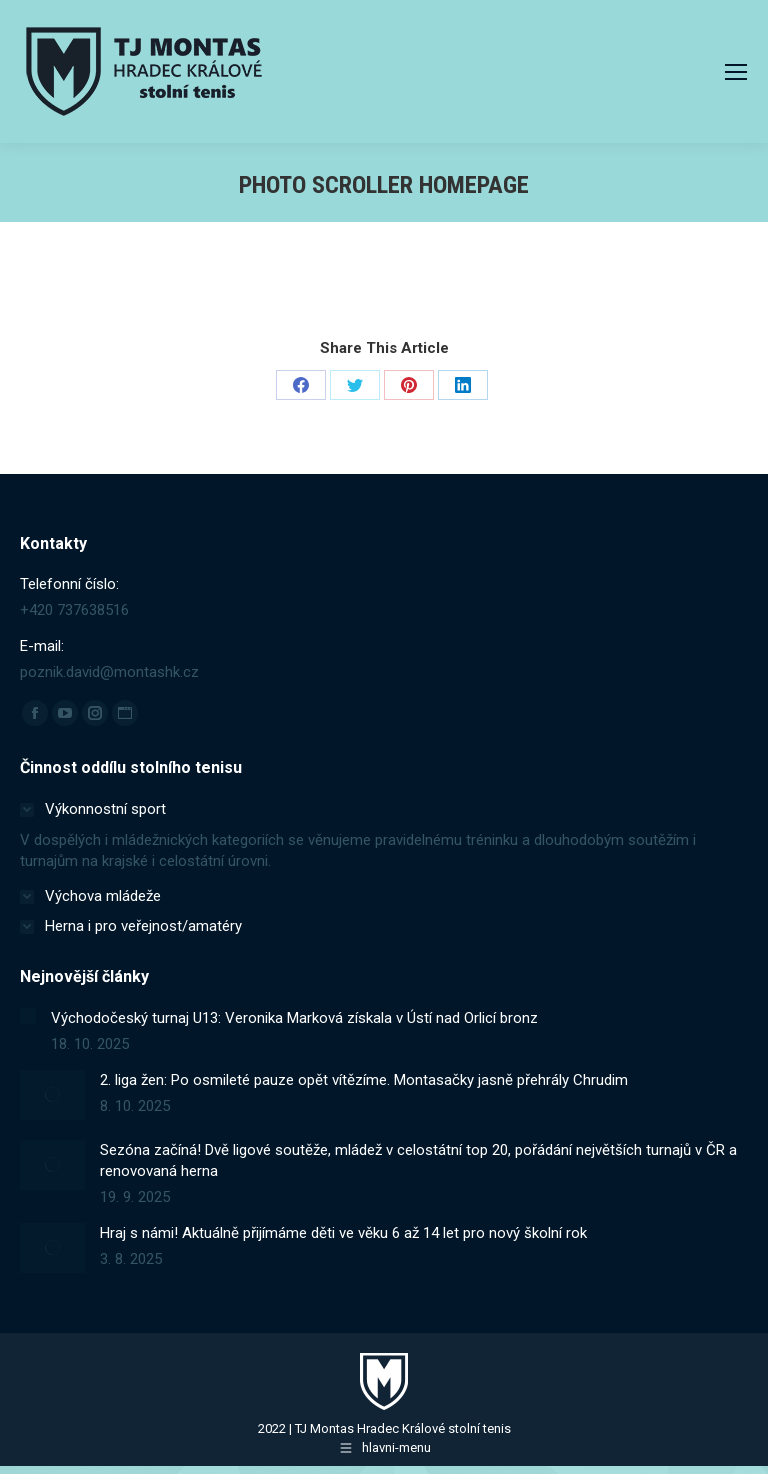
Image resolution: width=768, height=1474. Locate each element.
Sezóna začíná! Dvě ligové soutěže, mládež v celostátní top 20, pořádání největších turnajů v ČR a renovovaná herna (418, 1160)
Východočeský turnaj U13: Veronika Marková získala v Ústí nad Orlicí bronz (294, 1018)
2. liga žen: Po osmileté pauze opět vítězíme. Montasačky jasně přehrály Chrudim (364, 1080)
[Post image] (28, 1016)
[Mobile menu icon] (736, 72)
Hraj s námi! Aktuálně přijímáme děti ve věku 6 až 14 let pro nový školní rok (343, 1233)
